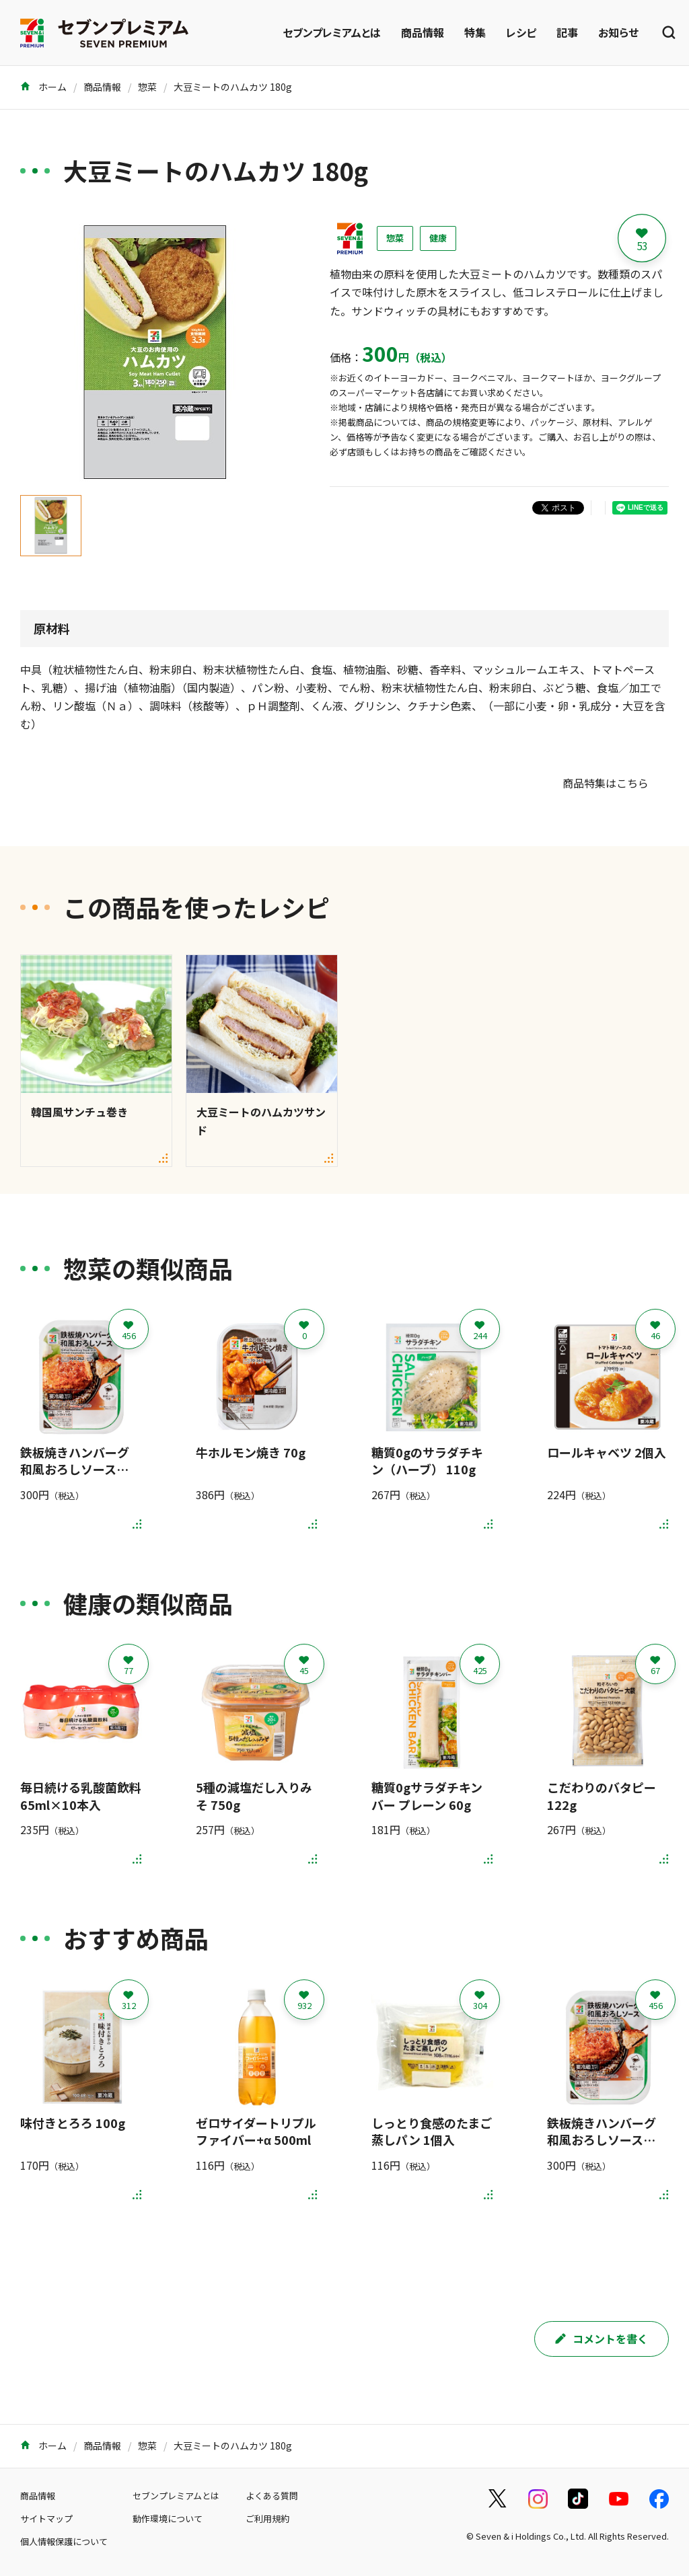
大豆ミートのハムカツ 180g (233, 86)
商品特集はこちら (606, 783)
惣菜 (147, 86)
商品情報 (422, 32)
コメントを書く (601, 2339)
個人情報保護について (64, 2541)
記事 (567, 32)
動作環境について (168, 2518)
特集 (475, 32)
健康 (438, 237)
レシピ (521, 32)
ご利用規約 (267, 2518)
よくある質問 (272, 2495)
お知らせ (618, 32)
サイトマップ (46, 2518)
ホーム (43, 86)
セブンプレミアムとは (332, 32)
